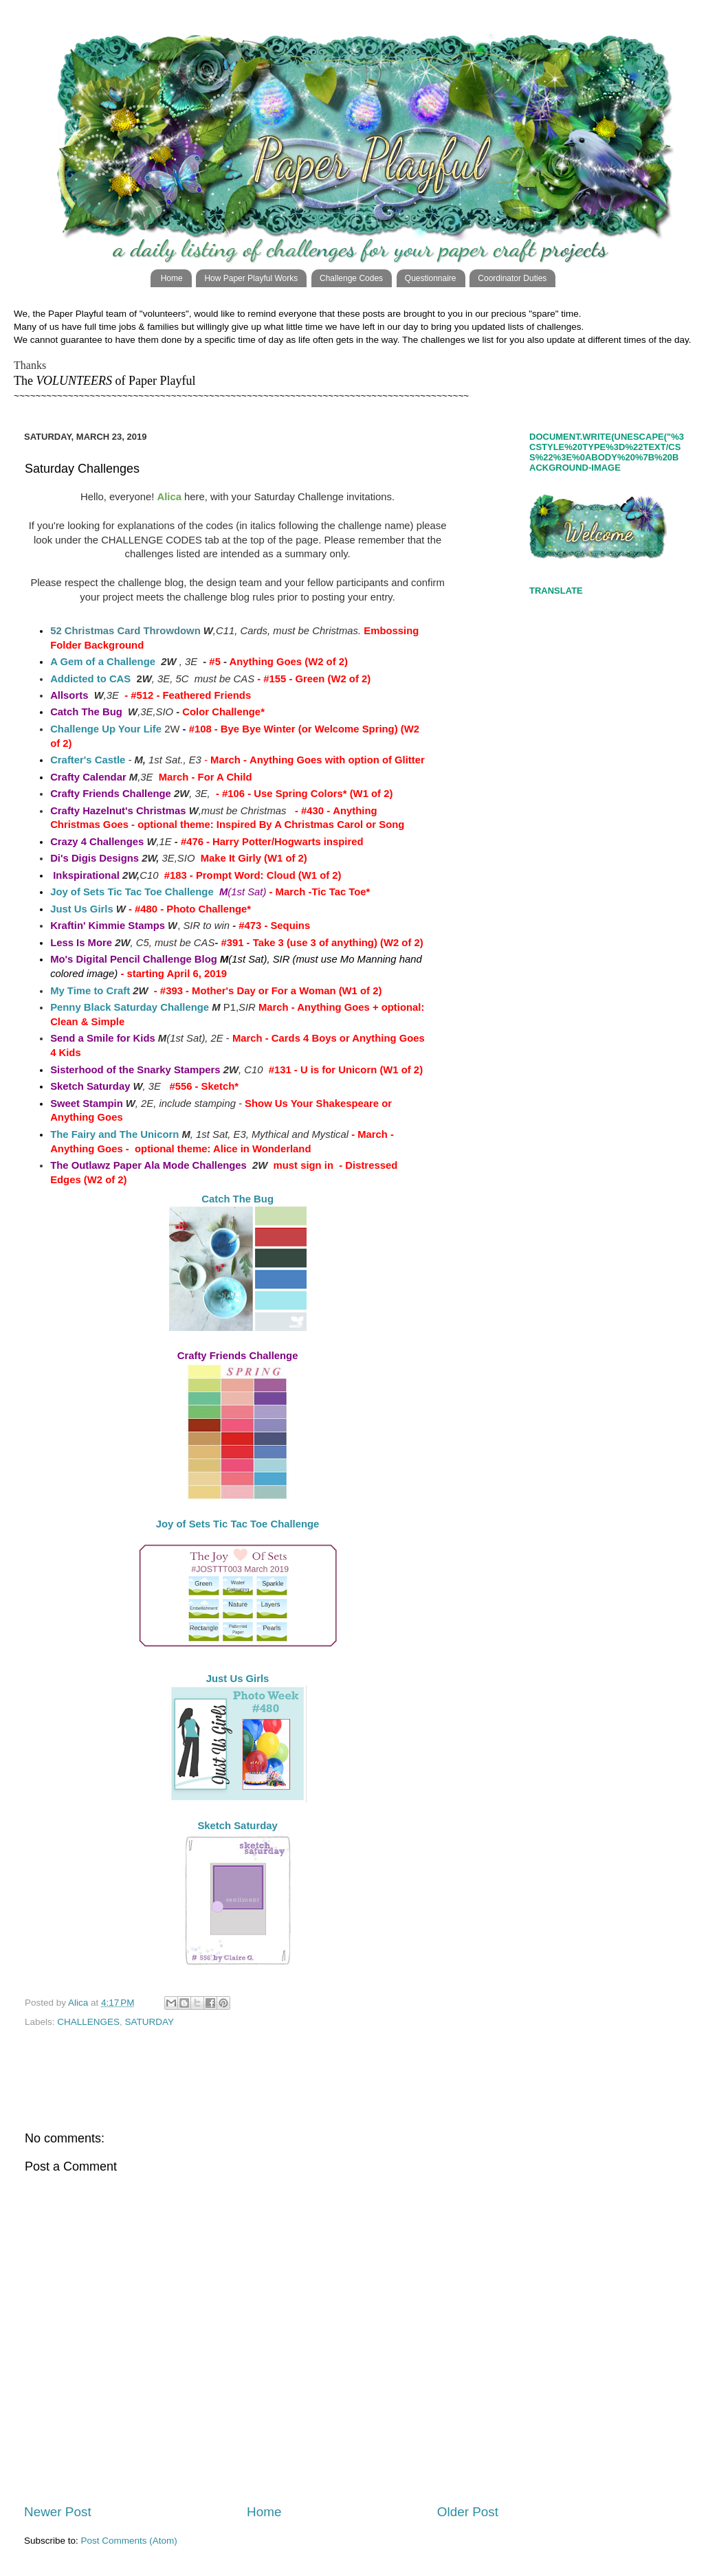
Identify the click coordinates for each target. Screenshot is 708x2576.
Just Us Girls (81, 909)
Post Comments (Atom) (129, 2540)
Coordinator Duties (512, 278)
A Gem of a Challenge (102, 661)
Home (172, 278)
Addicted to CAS (90, 678)
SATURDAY (150, 2022)
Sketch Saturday (237, 1825)
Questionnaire (430, 278)
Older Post (467, 2512)
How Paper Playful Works (251, 278)
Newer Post (57, 2512)
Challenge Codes (351, 278)
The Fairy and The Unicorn (114, 1134)
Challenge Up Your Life (106, 729)
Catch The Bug (237, 1199)
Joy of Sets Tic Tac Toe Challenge (132, 891)
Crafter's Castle (87, 759)
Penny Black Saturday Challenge (129, 1007)
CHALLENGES (88, 2022)
